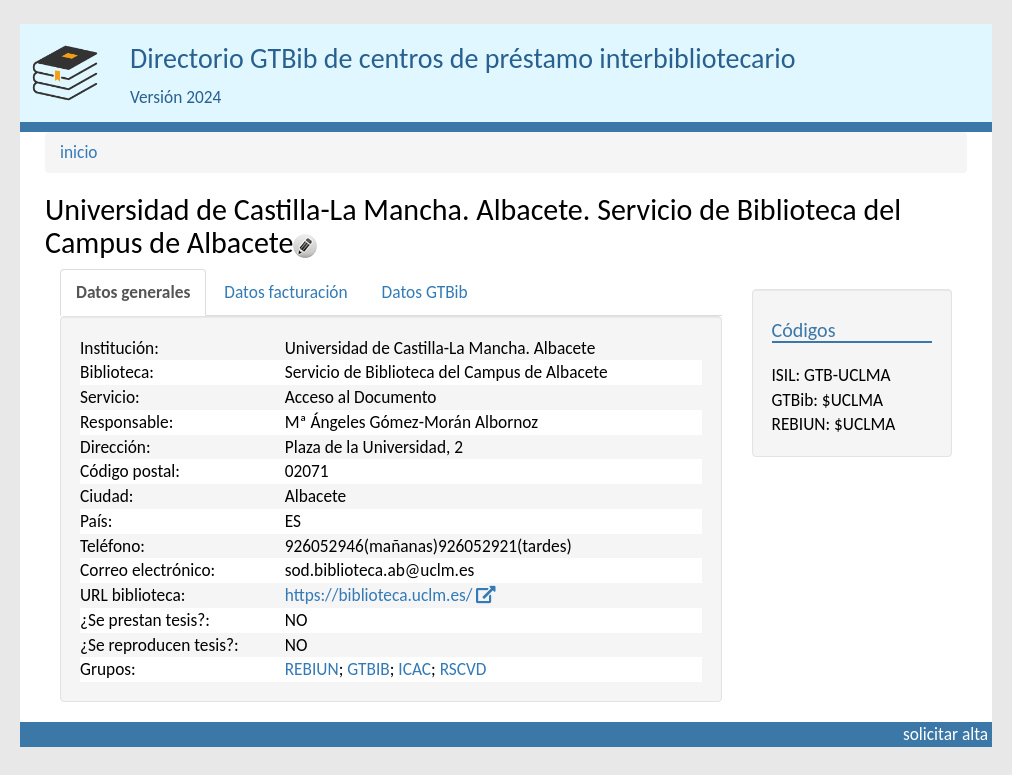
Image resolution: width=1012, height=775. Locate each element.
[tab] (133, 292)
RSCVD (463, 669)
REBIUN (312, 669)
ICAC (414, 669)
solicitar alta (945, 734)
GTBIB (368, 669)
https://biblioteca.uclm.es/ (391, 595)
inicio (79, 152)
